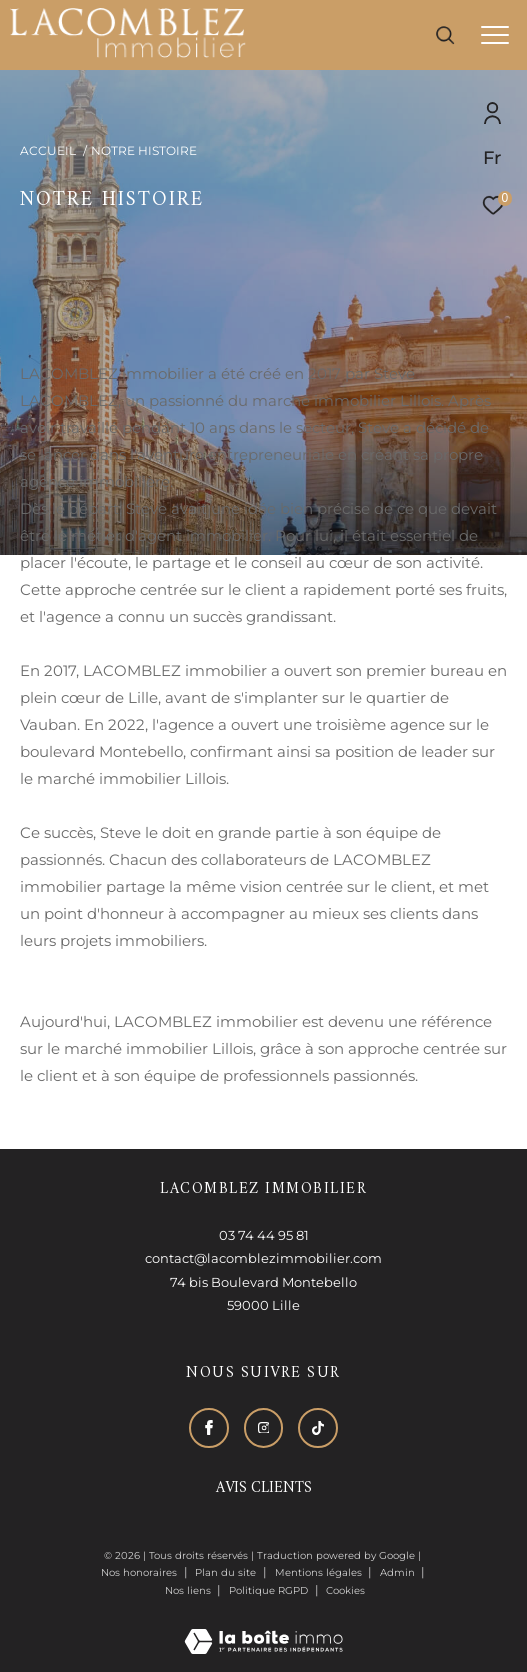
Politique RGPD (268, 1590)
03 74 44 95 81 (264, 1235)
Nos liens (189, 1590)
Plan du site (227, 1572)
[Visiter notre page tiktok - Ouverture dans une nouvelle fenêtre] (318, 1428)
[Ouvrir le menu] (495, 35)
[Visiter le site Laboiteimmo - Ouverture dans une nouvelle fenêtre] (263, 1628)
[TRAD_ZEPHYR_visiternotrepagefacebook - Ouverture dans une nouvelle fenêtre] (209, 1428)
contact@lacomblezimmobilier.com (263, 1258)
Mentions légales (320, 1572)
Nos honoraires (139, 1572)
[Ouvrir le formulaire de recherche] (445, 35)
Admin (399, 1572)
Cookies (345, 1591)
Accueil (48, 150)
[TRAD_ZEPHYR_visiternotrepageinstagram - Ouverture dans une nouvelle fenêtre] (264, 1428)
